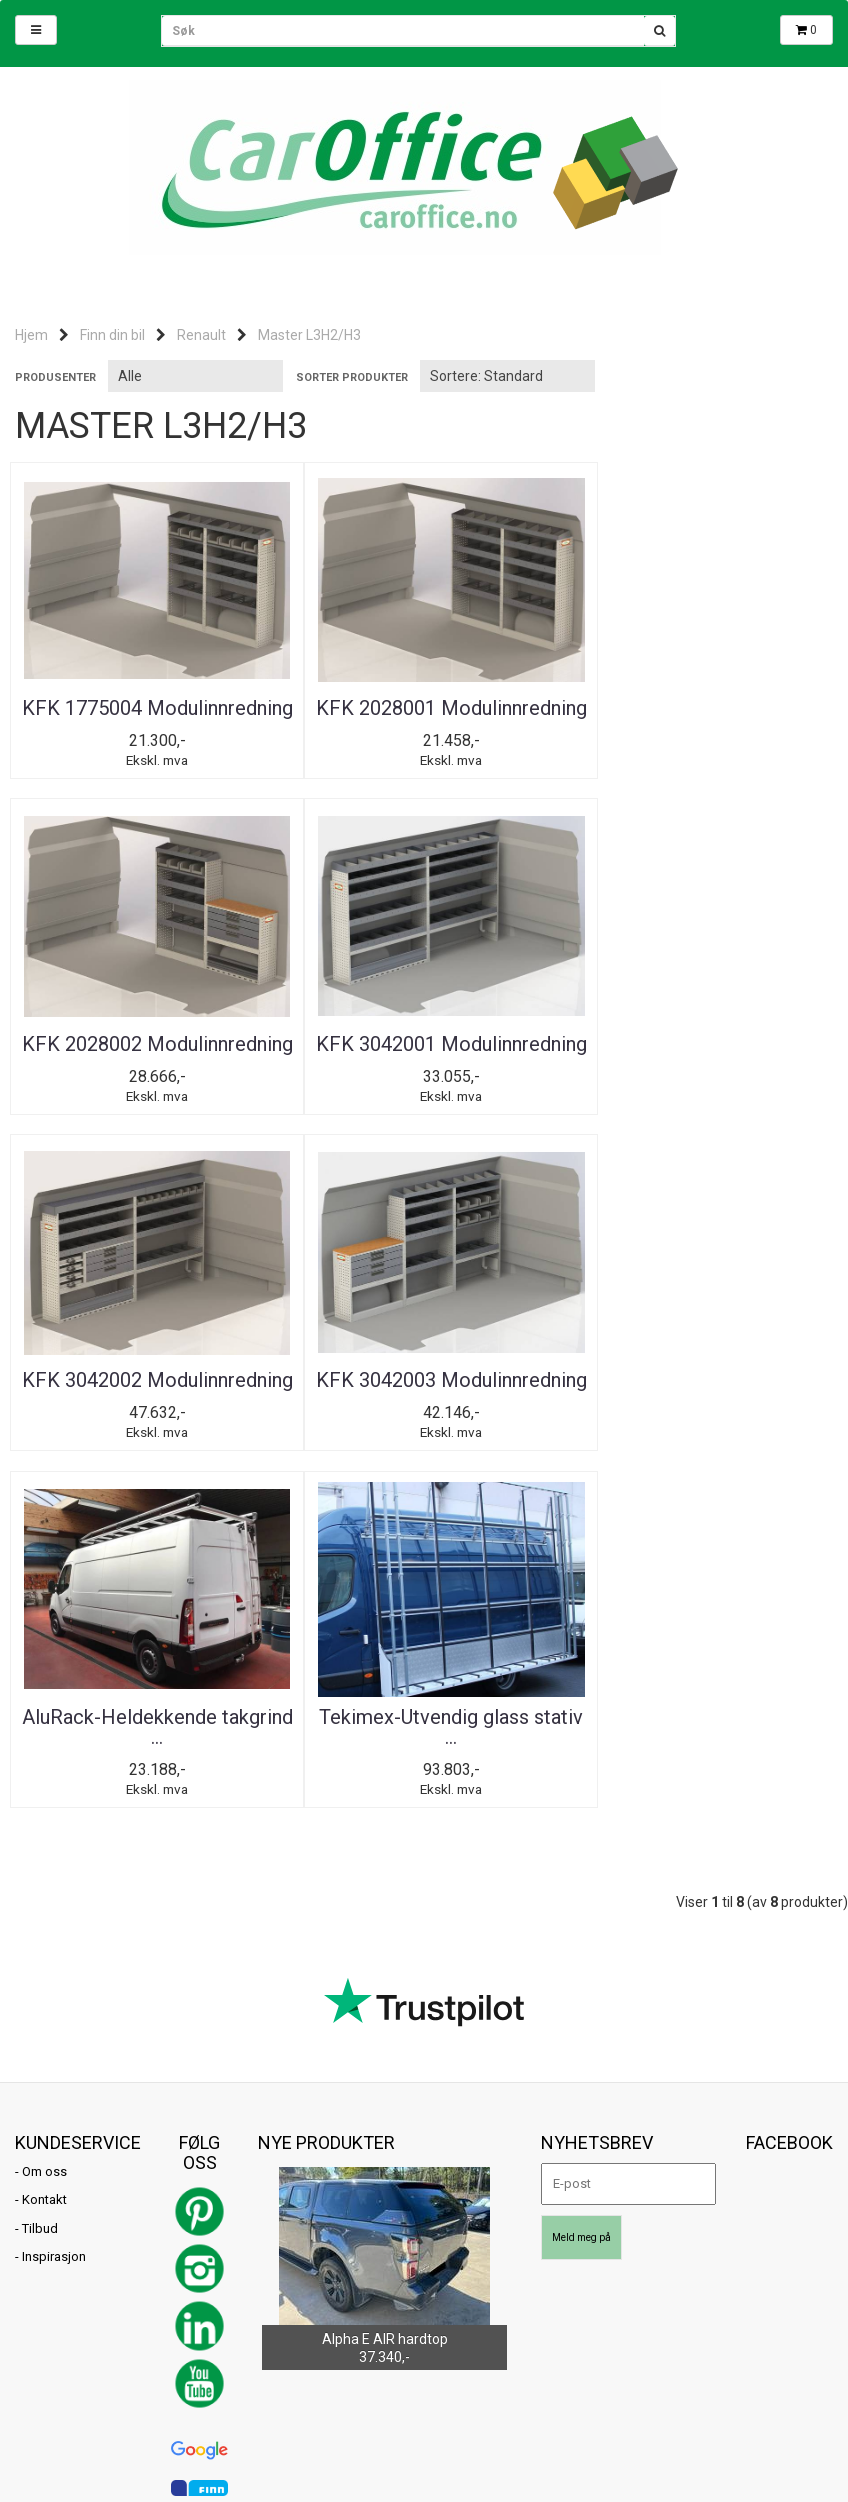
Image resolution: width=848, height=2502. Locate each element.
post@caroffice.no (69, 2345)
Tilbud (40, 1934)
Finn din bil (112, 335)
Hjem (31, 335)
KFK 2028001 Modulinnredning (424, 718)
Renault (201, 335)
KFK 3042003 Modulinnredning (700, 1075)
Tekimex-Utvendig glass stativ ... (424, 1432)
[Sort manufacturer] (195, 376)
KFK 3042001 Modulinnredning (148, 1075)
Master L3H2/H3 (309, 335)
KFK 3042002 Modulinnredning (424, 1075)
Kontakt (44, 1905)
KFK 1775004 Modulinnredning (148, 718)
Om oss (44, 1876)
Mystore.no (246, 2374)
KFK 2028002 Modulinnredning (700, 718)
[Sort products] (507, 376)
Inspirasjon (54, 1962)
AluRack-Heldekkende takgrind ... (147, 1432)
